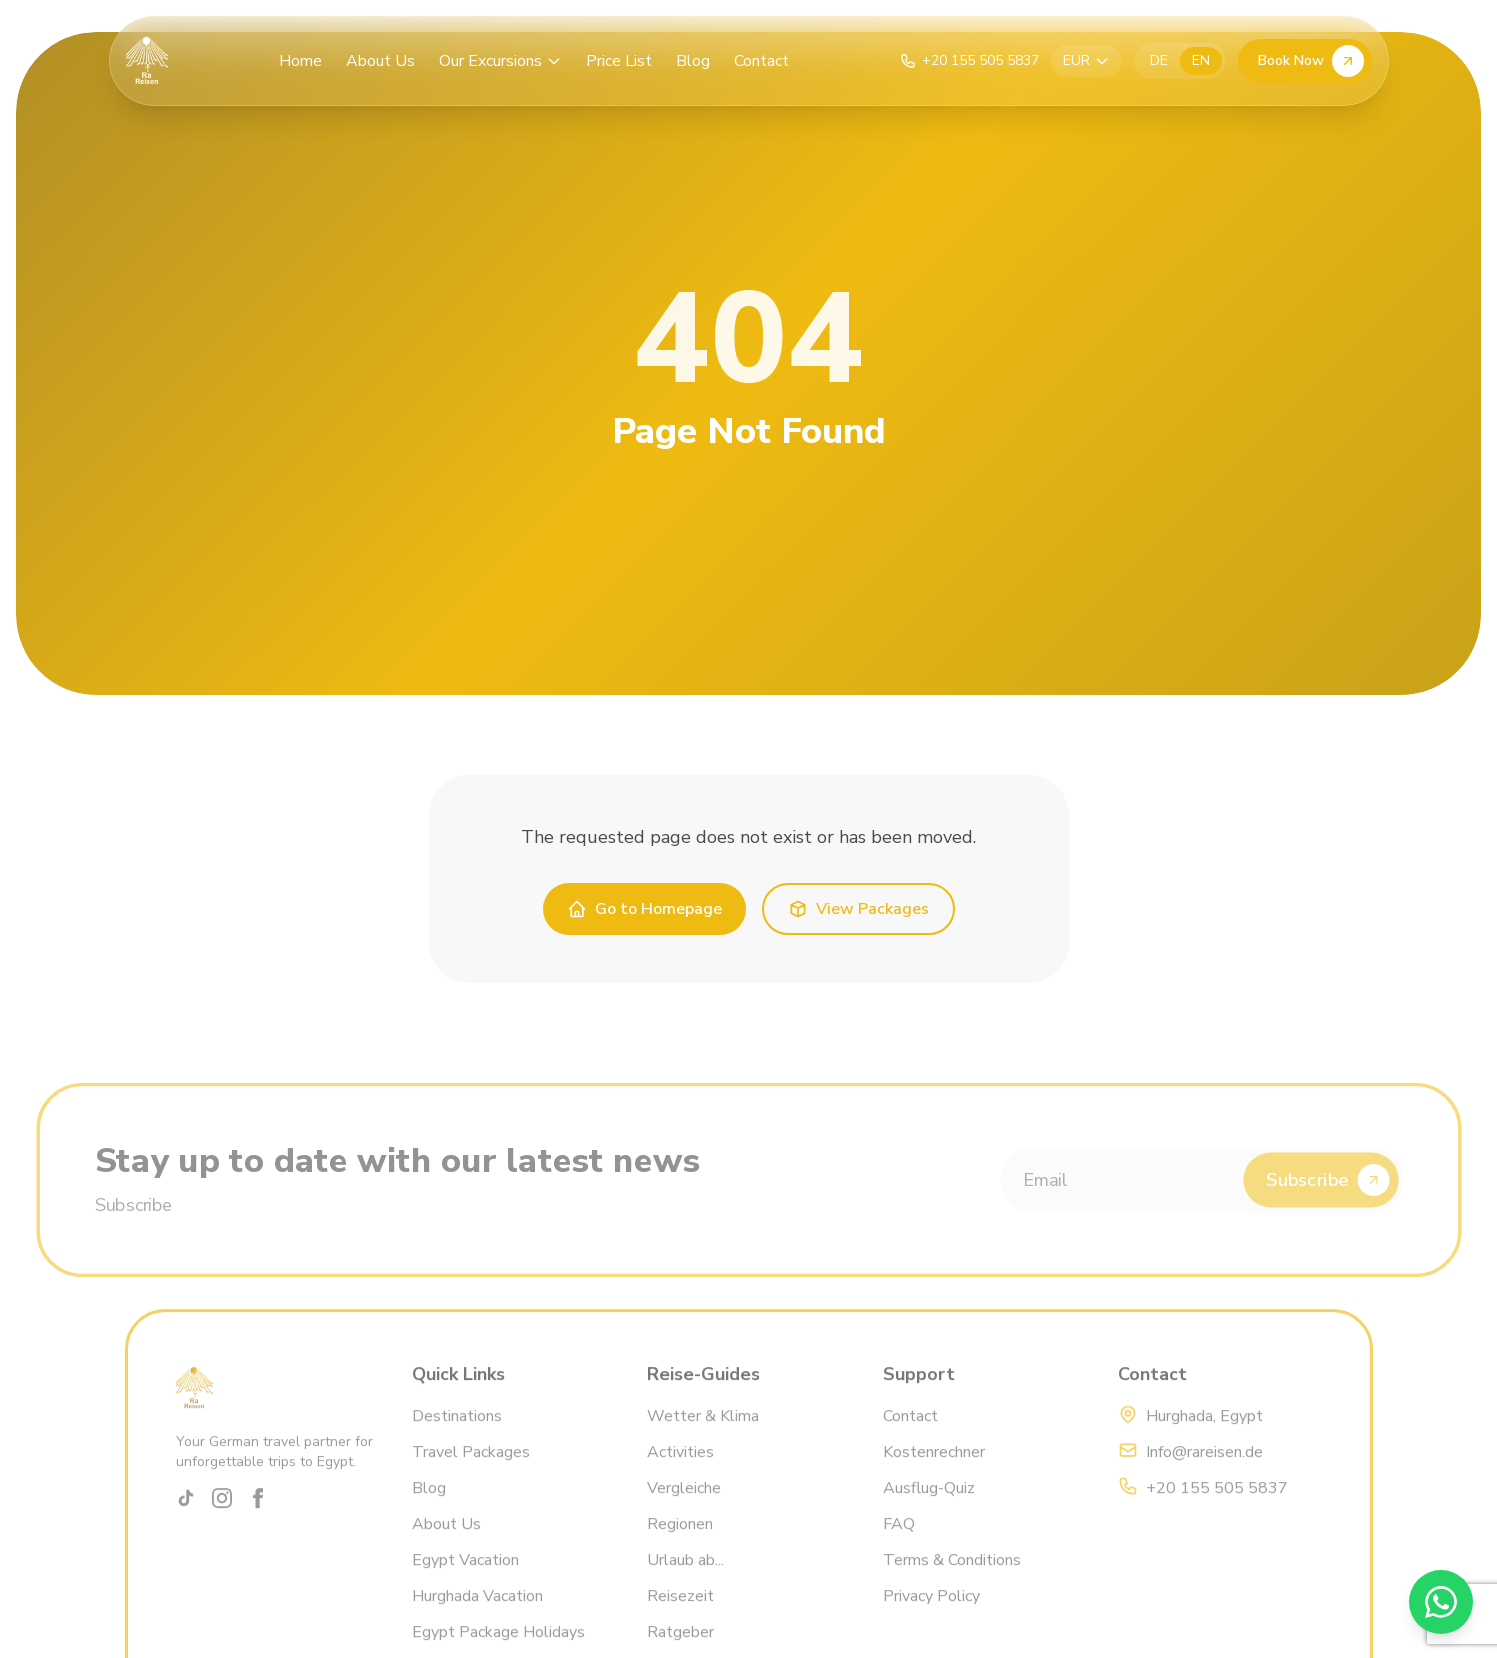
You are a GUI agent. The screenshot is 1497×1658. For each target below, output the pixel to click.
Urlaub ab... (685, 1580)
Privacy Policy (930, 1616)
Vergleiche (684, 1508)
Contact (761, 61)
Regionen (680, 1544)
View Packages (858, 909)
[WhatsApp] (1441, 1602)
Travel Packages (470, 1472)
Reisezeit (680, 1616)
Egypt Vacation (464, 1580)
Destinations (456, 1436)
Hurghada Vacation (476, 1616)
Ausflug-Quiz (928, 1508)
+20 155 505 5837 (1217, 1508)
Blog (693, 61)
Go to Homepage (644, 909)
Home (300, 61)
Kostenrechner (933, 1472)
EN (1201, 60)
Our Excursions (500, 61)
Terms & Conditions (951, 1580)
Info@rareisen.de (1204, 1472)
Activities (680, 1472)
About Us (380, 61)
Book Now (1311, 61)
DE (1159, 60)
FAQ (898, 1544)
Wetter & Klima (703, 1436)
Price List (619, 61)
